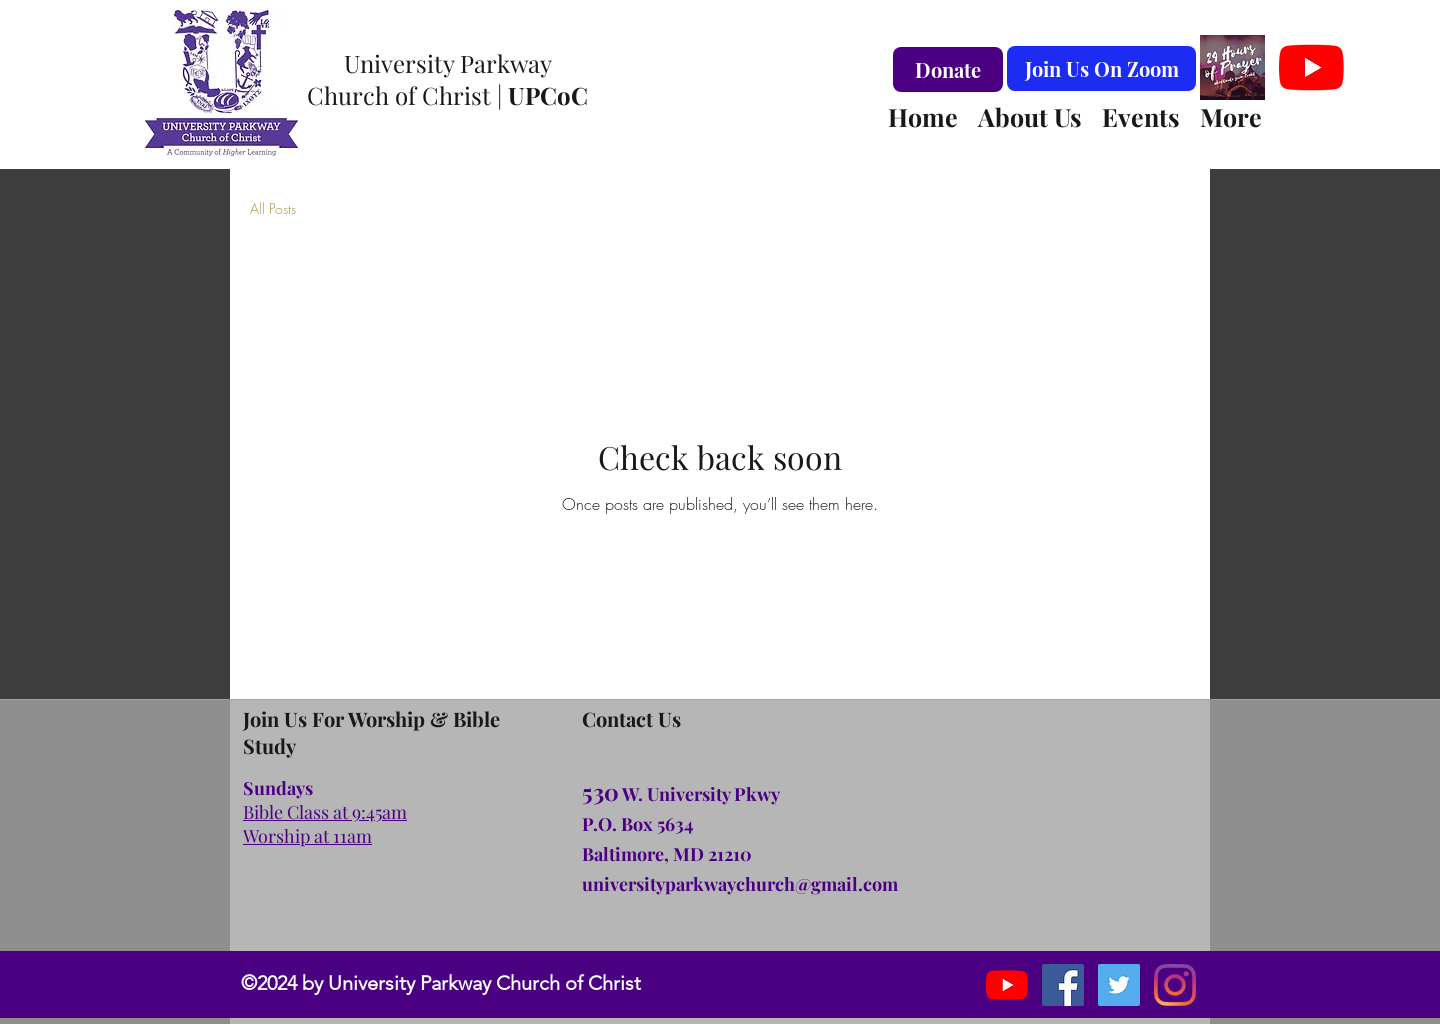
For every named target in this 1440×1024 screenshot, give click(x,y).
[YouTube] (1311, 67)
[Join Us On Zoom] (1101, 68)
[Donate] (948, 69)
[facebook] (1063, 985)
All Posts (273, 208)
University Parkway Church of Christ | (447, 79)
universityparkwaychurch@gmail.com (740, 884)
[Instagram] (1175, 985)
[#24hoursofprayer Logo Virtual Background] (1232, 67)
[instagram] (1119, 985)
